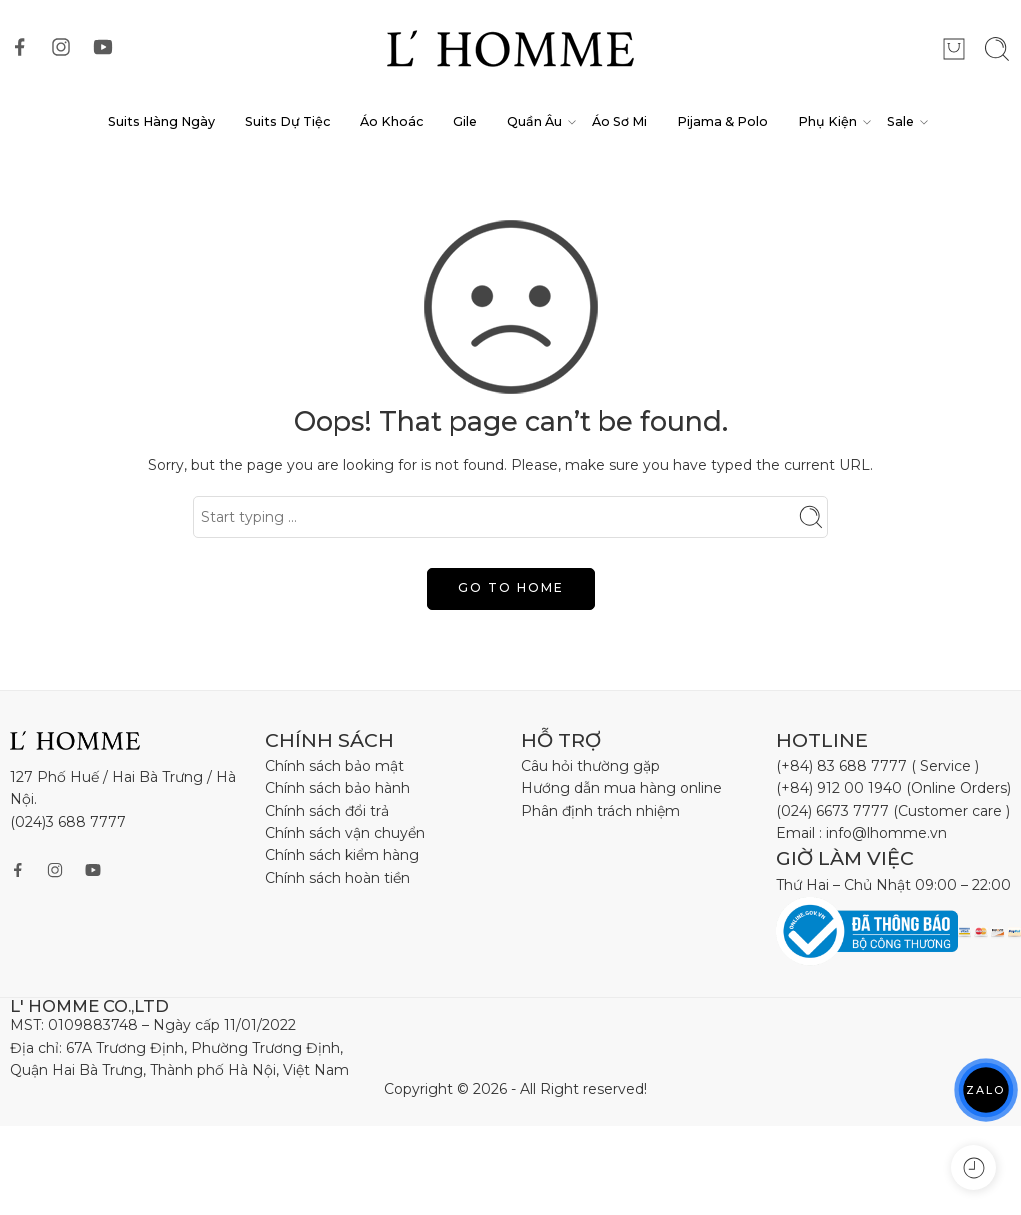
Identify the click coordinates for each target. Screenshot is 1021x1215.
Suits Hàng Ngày (161, 121)
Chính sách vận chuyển (345, 833)
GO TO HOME (511, 587)
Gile (465, 121)
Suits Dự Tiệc (287, 121)
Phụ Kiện (827, 122)
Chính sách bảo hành (337, 788)
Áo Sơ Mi (619, 121)
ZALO (986, 1089)
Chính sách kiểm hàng (342, 855)
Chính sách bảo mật (334, 766)
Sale (900, 122)
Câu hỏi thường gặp (590, 766)
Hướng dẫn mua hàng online (621, 788)
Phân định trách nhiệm (600, 811)
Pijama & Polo (722, 121)
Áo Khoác (391, 121)
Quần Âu (534, 122)
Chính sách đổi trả (327, 811)
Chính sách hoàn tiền (337, 878)
